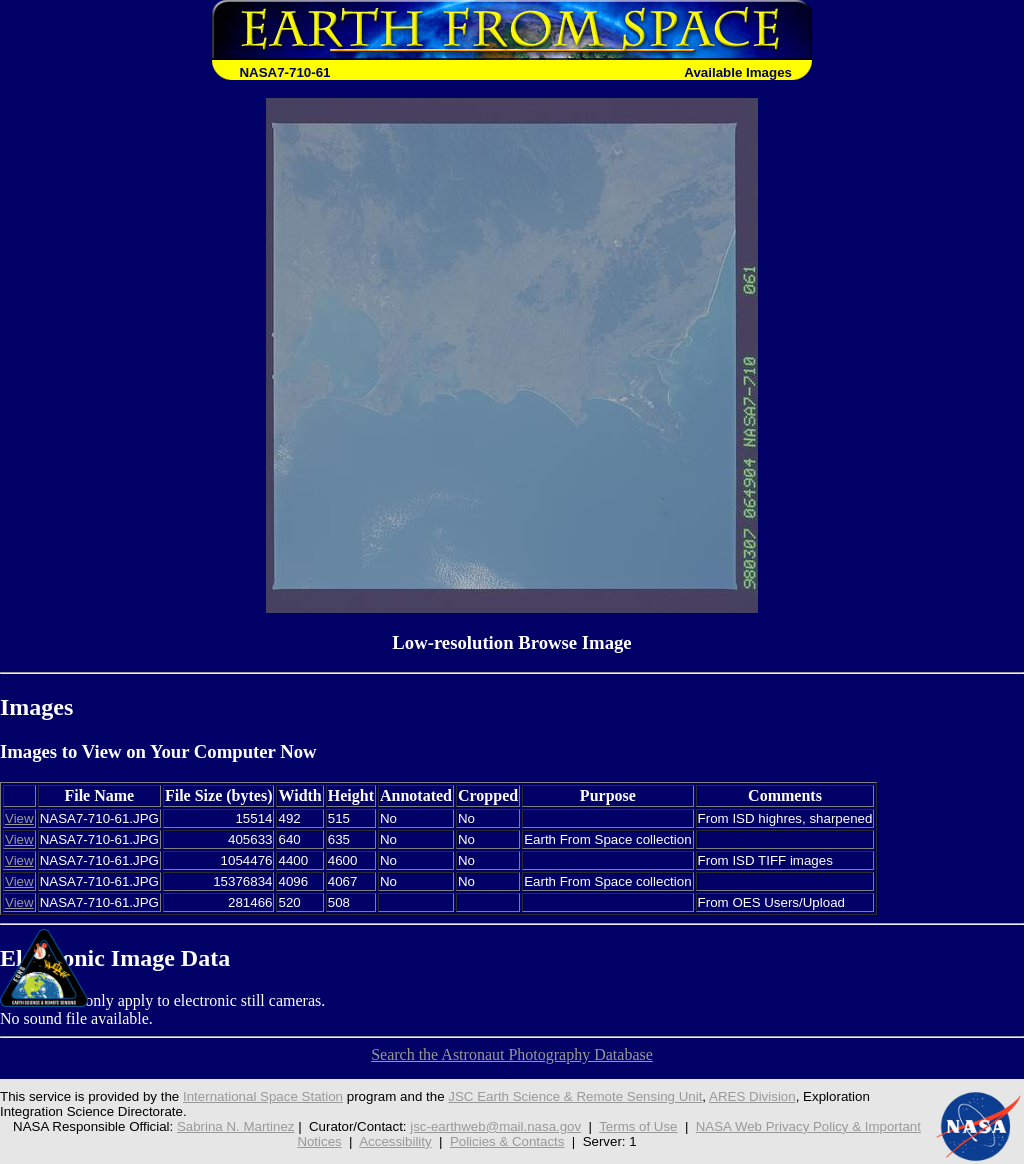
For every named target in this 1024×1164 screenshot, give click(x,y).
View (19, 818)
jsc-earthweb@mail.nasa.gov (495, 1126)
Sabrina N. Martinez (236, 1126)
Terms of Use (638, 1126)
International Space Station (263, 1096)
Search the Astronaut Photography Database (512, 1054)
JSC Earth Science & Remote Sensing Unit (575, 1096)
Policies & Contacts (507, 1141)
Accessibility (395, 1141)
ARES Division (752, 1096)
